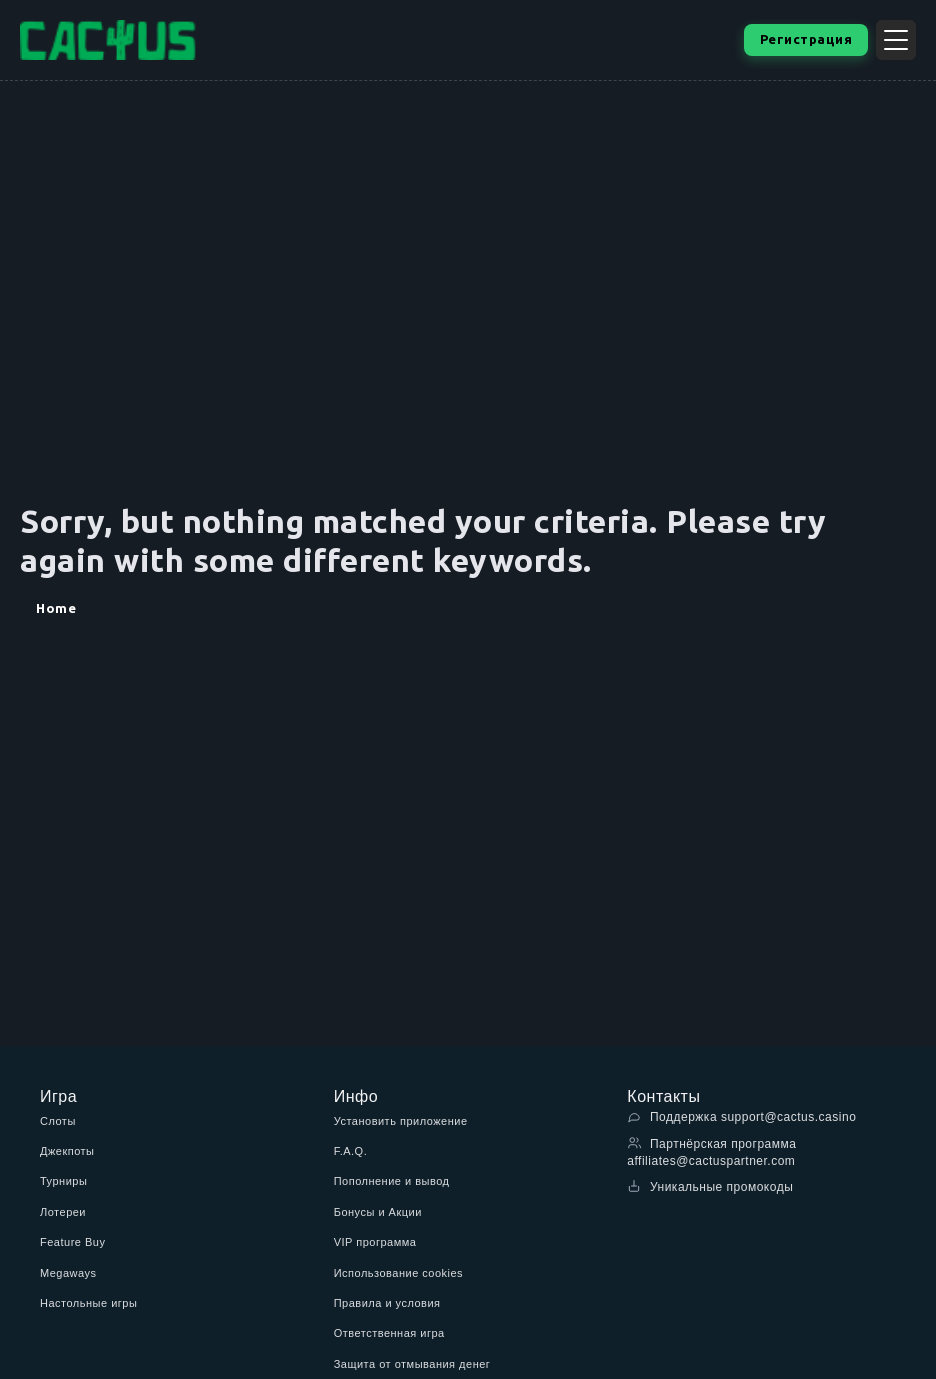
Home (56, 608)
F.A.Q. (351, 1151)
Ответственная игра (389, 1333)
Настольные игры (88, 1303)
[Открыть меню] (896, 40)
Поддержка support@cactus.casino (741, 1116)
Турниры (63, 1181)
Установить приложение (401, 1121)
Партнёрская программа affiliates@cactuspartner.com (711, 1152)
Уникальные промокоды (710, 1186)
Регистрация (806, 39)
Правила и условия (387, 1303)
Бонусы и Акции (378, 1212)
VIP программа (375, 1242)
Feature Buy (72, 1242)
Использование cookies (398, 1273)
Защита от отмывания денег (412, 1364)
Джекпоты (67, 1151)
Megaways (68, 1273)
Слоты (58, 1121)
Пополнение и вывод (392, 1181)
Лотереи (63, 1212)
